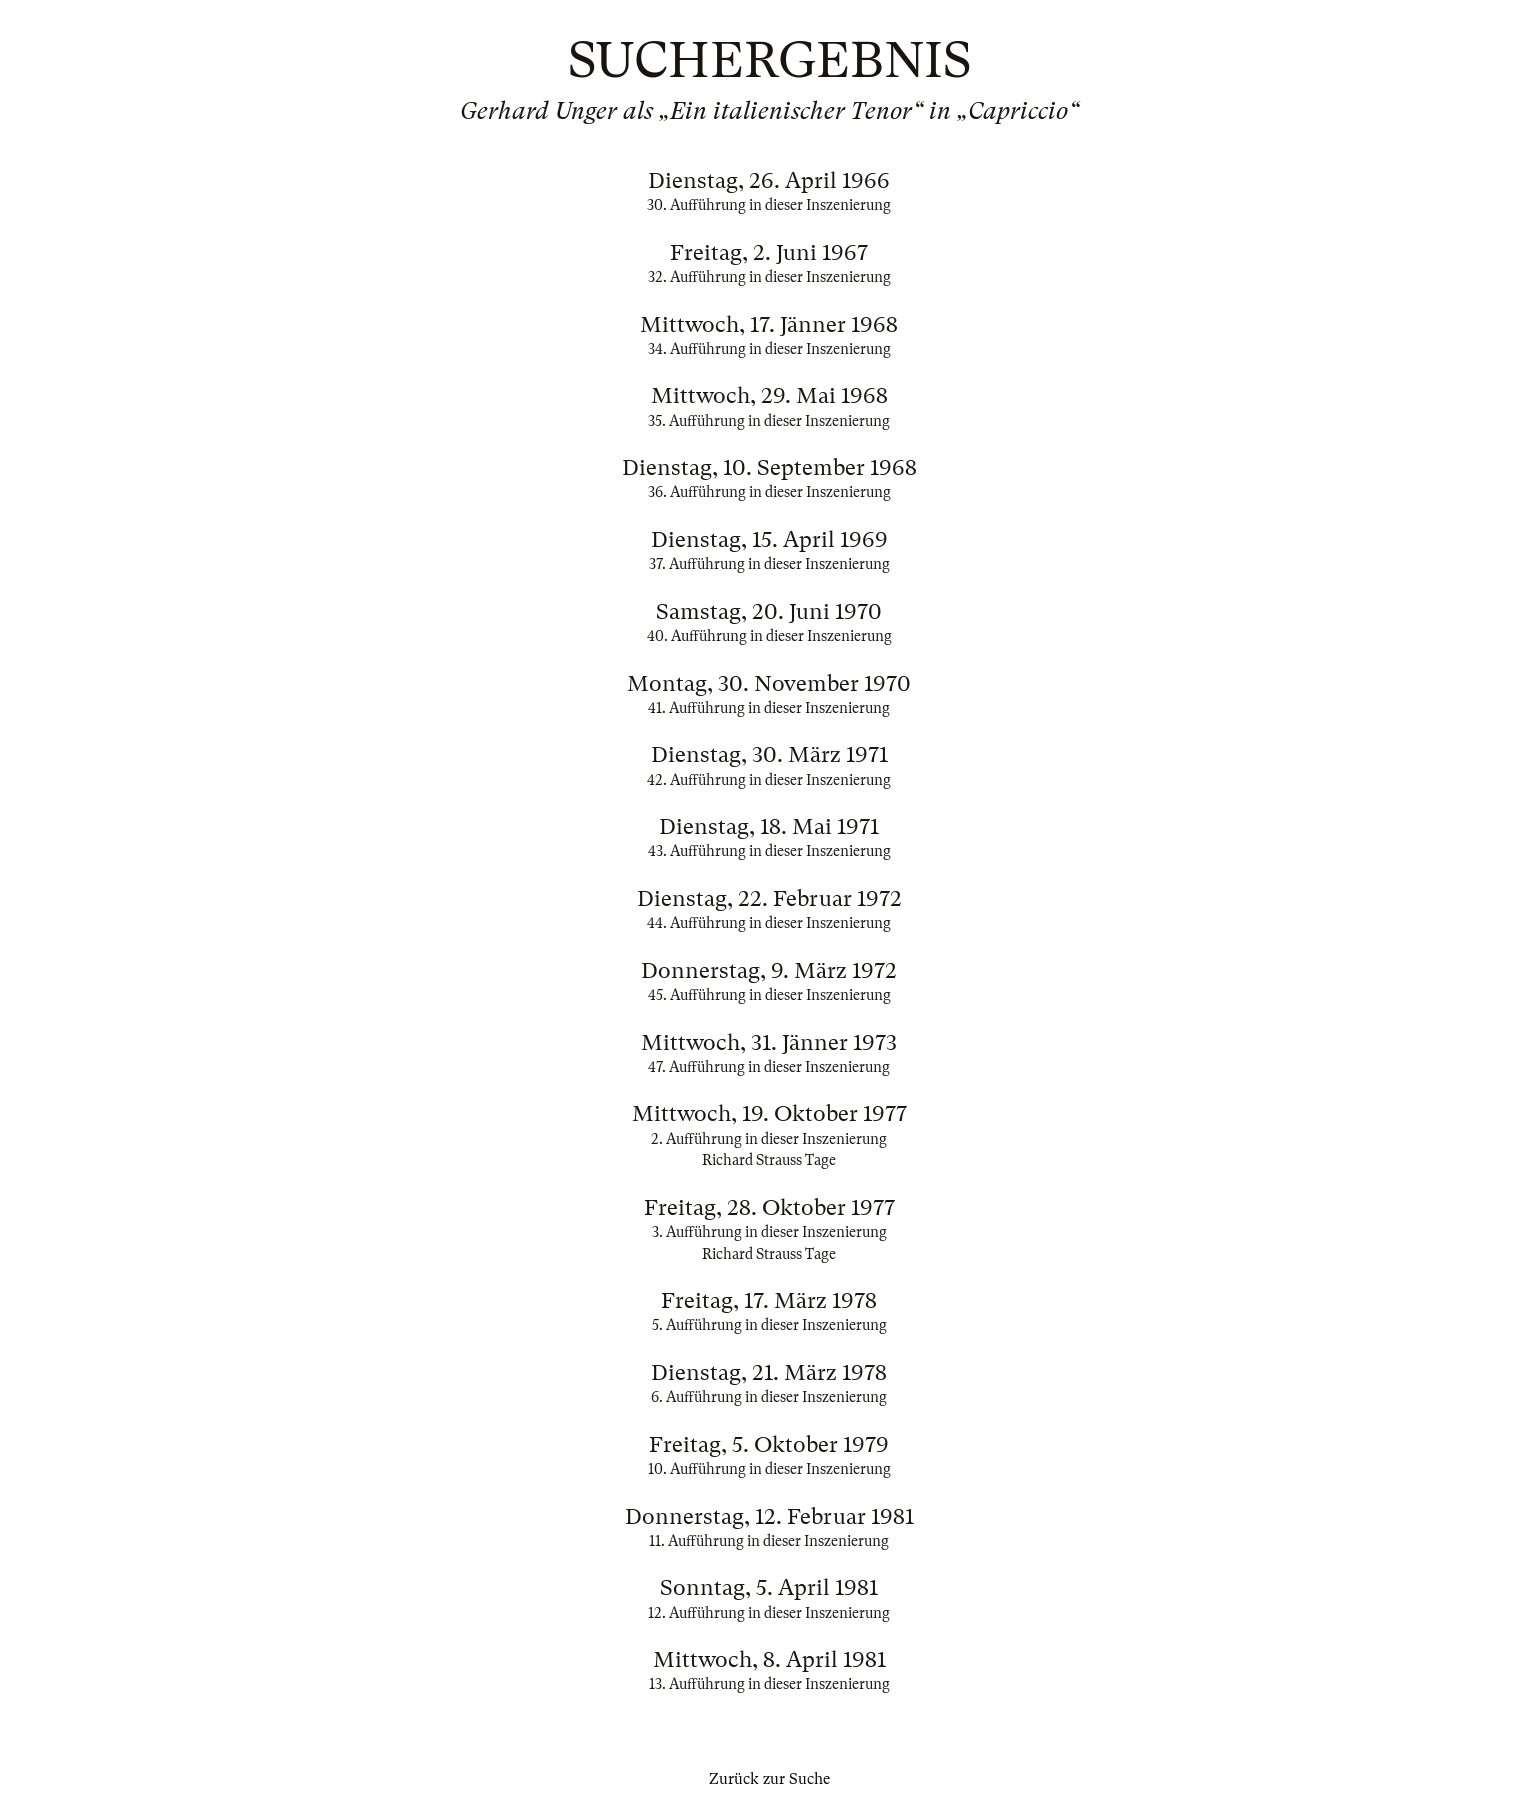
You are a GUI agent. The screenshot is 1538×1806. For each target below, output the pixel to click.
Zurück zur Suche (769, 1779)
